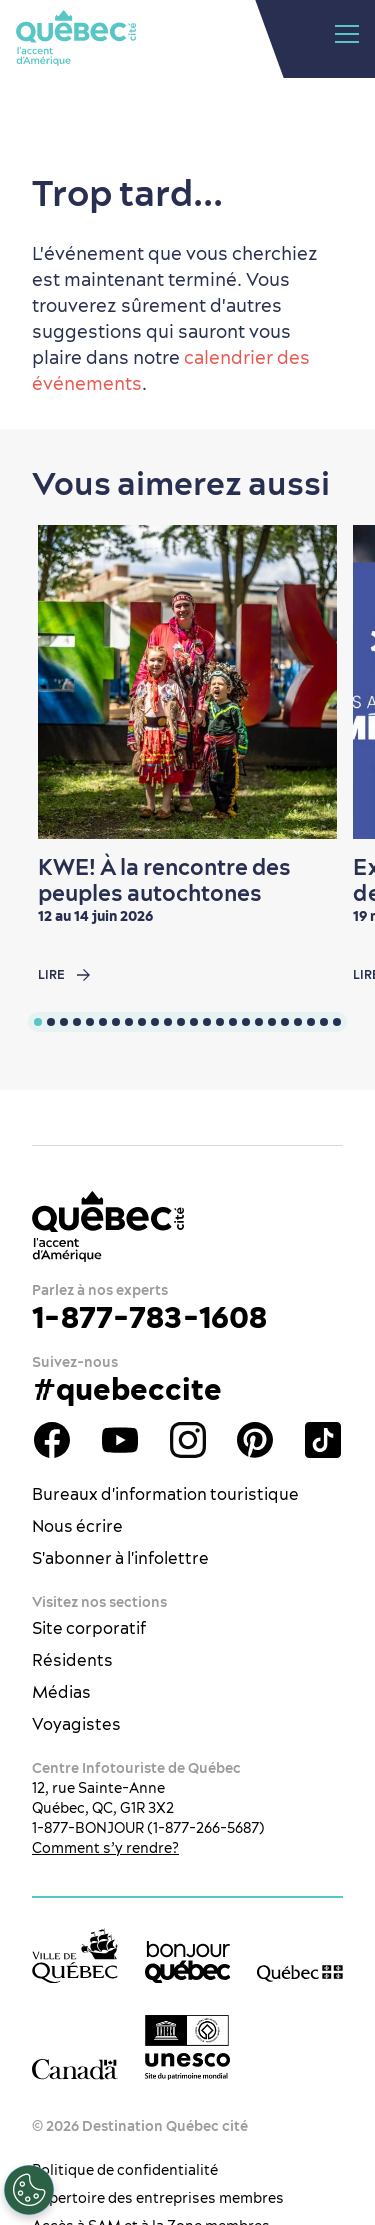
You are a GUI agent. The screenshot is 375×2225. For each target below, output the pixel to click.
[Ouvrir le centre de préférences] (29, 2190)
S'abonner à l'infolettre (120, 1558)
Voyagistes (76, 1724)
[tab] (38, 1022)
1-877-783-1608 (149, 1317)
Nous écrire (77, 1526)
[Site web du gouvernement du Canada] (75, 2068)
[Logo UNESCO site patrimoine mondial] (188, 2047)
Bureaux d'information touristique (165, 1494)
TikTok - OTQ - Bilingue (323, 1440)
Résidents (72, 1660)
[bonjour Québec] (188, 1962)
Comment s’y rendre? (105, 1848)
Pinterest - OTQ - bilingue (255, 1440)
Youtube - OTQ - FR (120, 1440)
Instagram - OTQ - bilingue (188, 1440)
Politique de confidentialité (125, 2170)
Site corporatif (89, 1628)
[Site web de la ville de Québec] (75, 1955)
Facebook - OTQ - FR (52, 1440)
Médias (61, 1692)
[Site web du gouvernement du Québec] (300, 1973)
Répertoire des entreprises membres (158, 2198)
